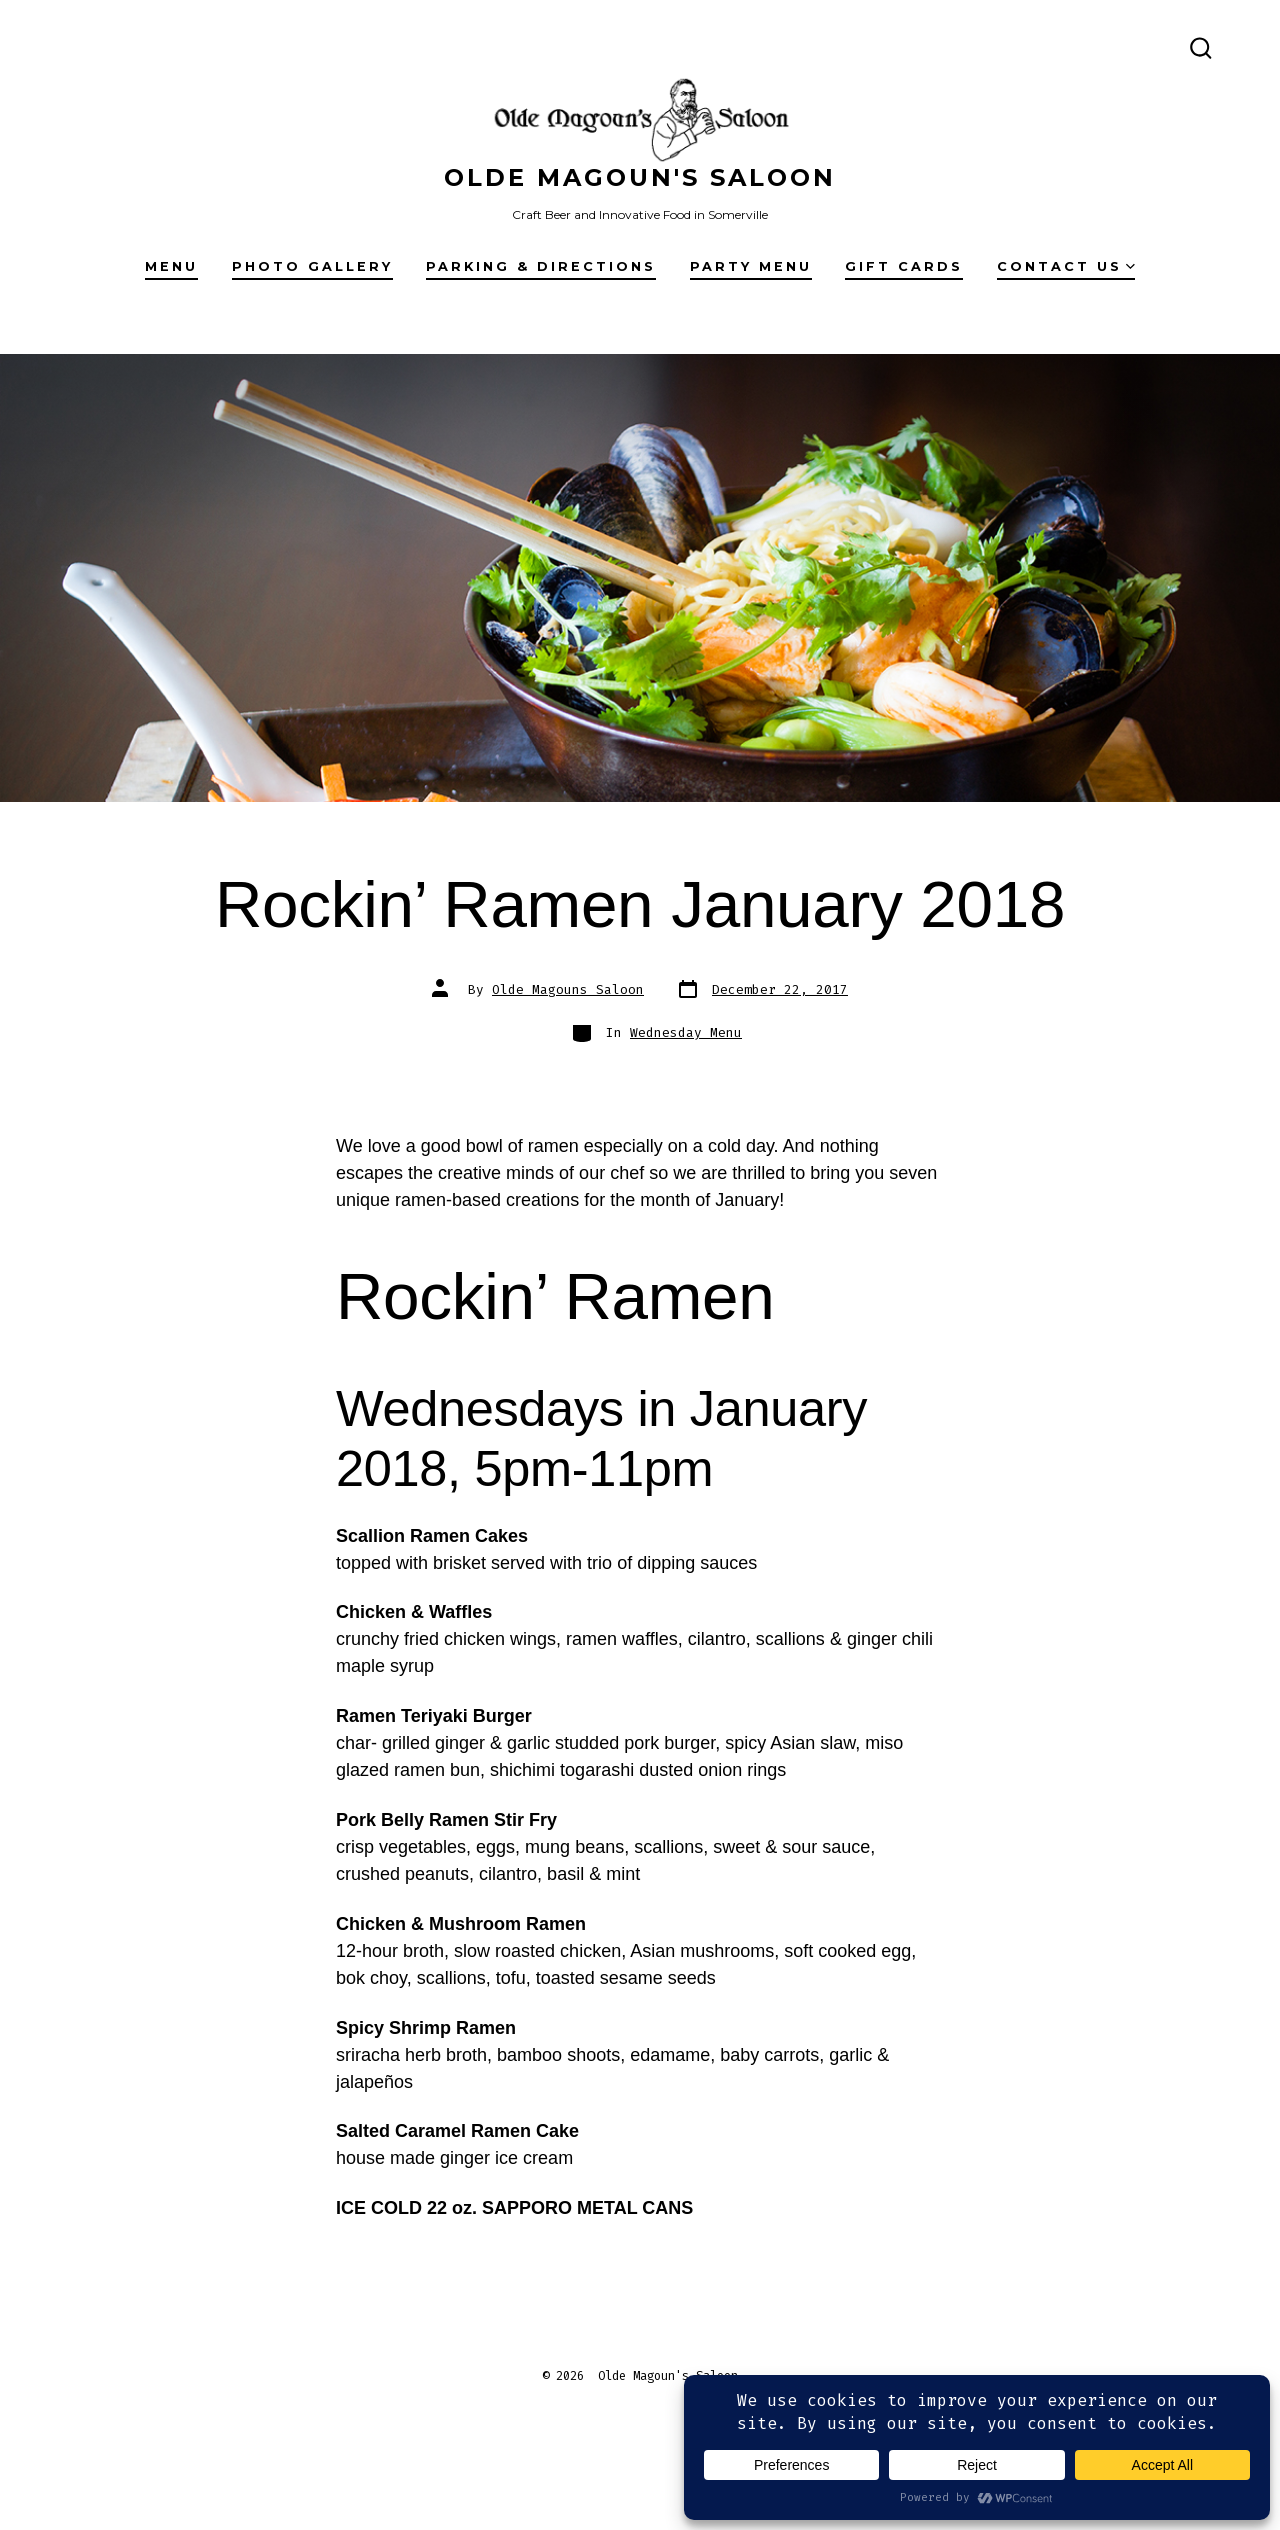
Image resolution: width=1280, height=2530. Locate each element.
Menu (171, 266)
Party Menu (751, 266)
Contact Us (1066, 266)
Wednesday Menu (686, 1032)
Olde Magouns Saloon (568, 989)
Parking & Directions (541, 266)
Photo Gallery (312, 266)
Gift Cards (904, 266)
